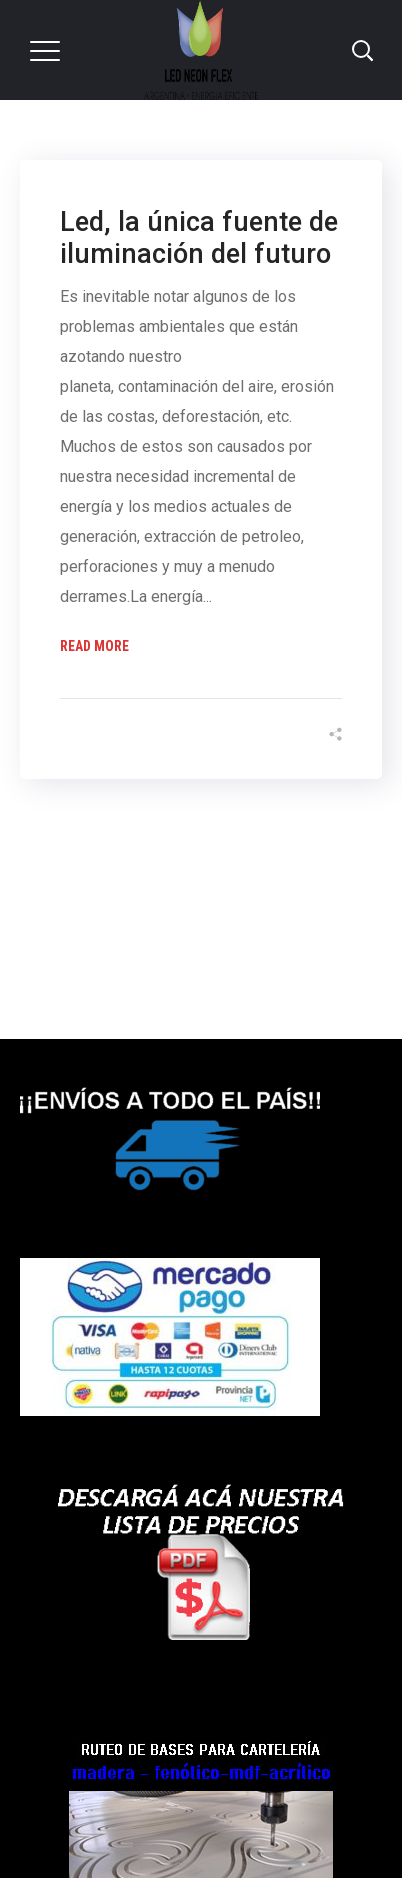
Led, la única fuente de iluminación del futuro (199, 238)
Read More (94, 646)
